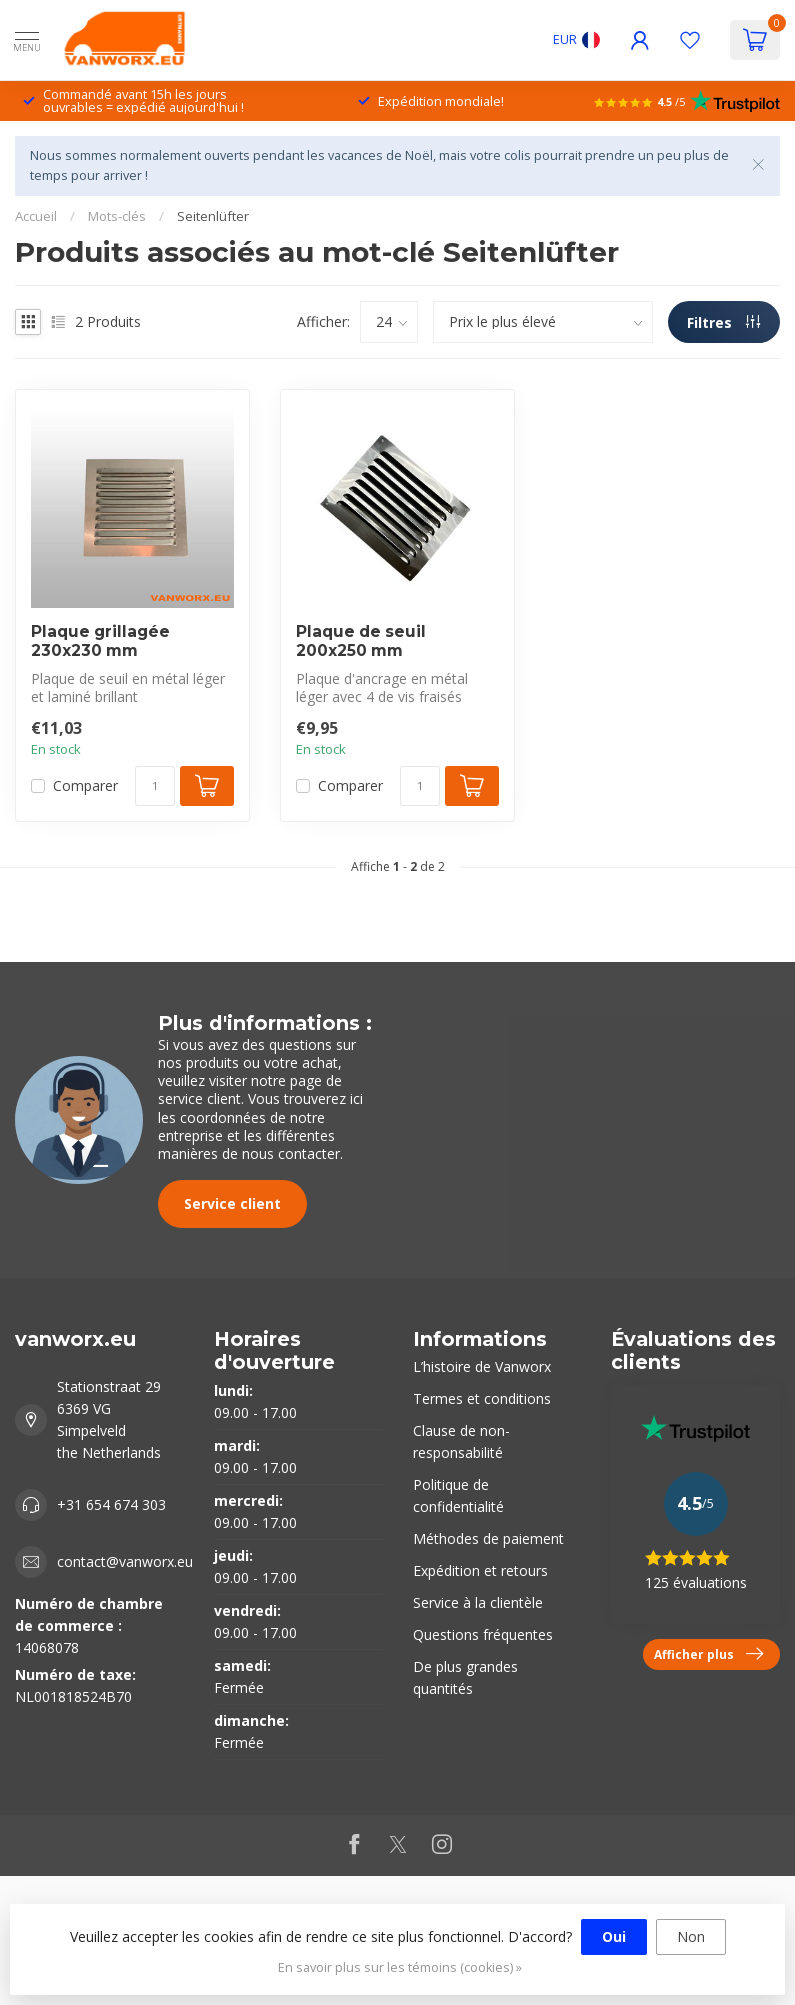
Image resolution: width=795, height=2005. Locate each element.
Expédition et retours (480, 1570)
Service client (232, 1203)
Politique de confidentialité (458, 1495)
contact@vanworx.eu (125, 1561)
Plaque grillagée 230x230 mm (100, 641)
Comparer (85, 785)
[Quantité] (155, 786)
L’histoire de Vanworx (482, 1366)
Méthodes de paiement (488, 1538)
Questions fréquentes (483, 1634)
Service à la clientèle (478, 1602)
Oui (614, 1936)
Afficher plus (708, 1654)
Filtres (723, 322)
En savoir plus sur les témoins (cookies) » (400, 1967)
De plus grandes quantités (465, 1677)
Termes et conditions (482, 1398)
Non (691, 1936)
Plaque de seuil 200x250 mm (361, 641)
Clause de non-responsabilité (461, 1441)
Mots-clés (117, 216)
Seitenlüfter (213, 216)
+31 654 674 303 (111, 1504)
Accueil (36, 216)
